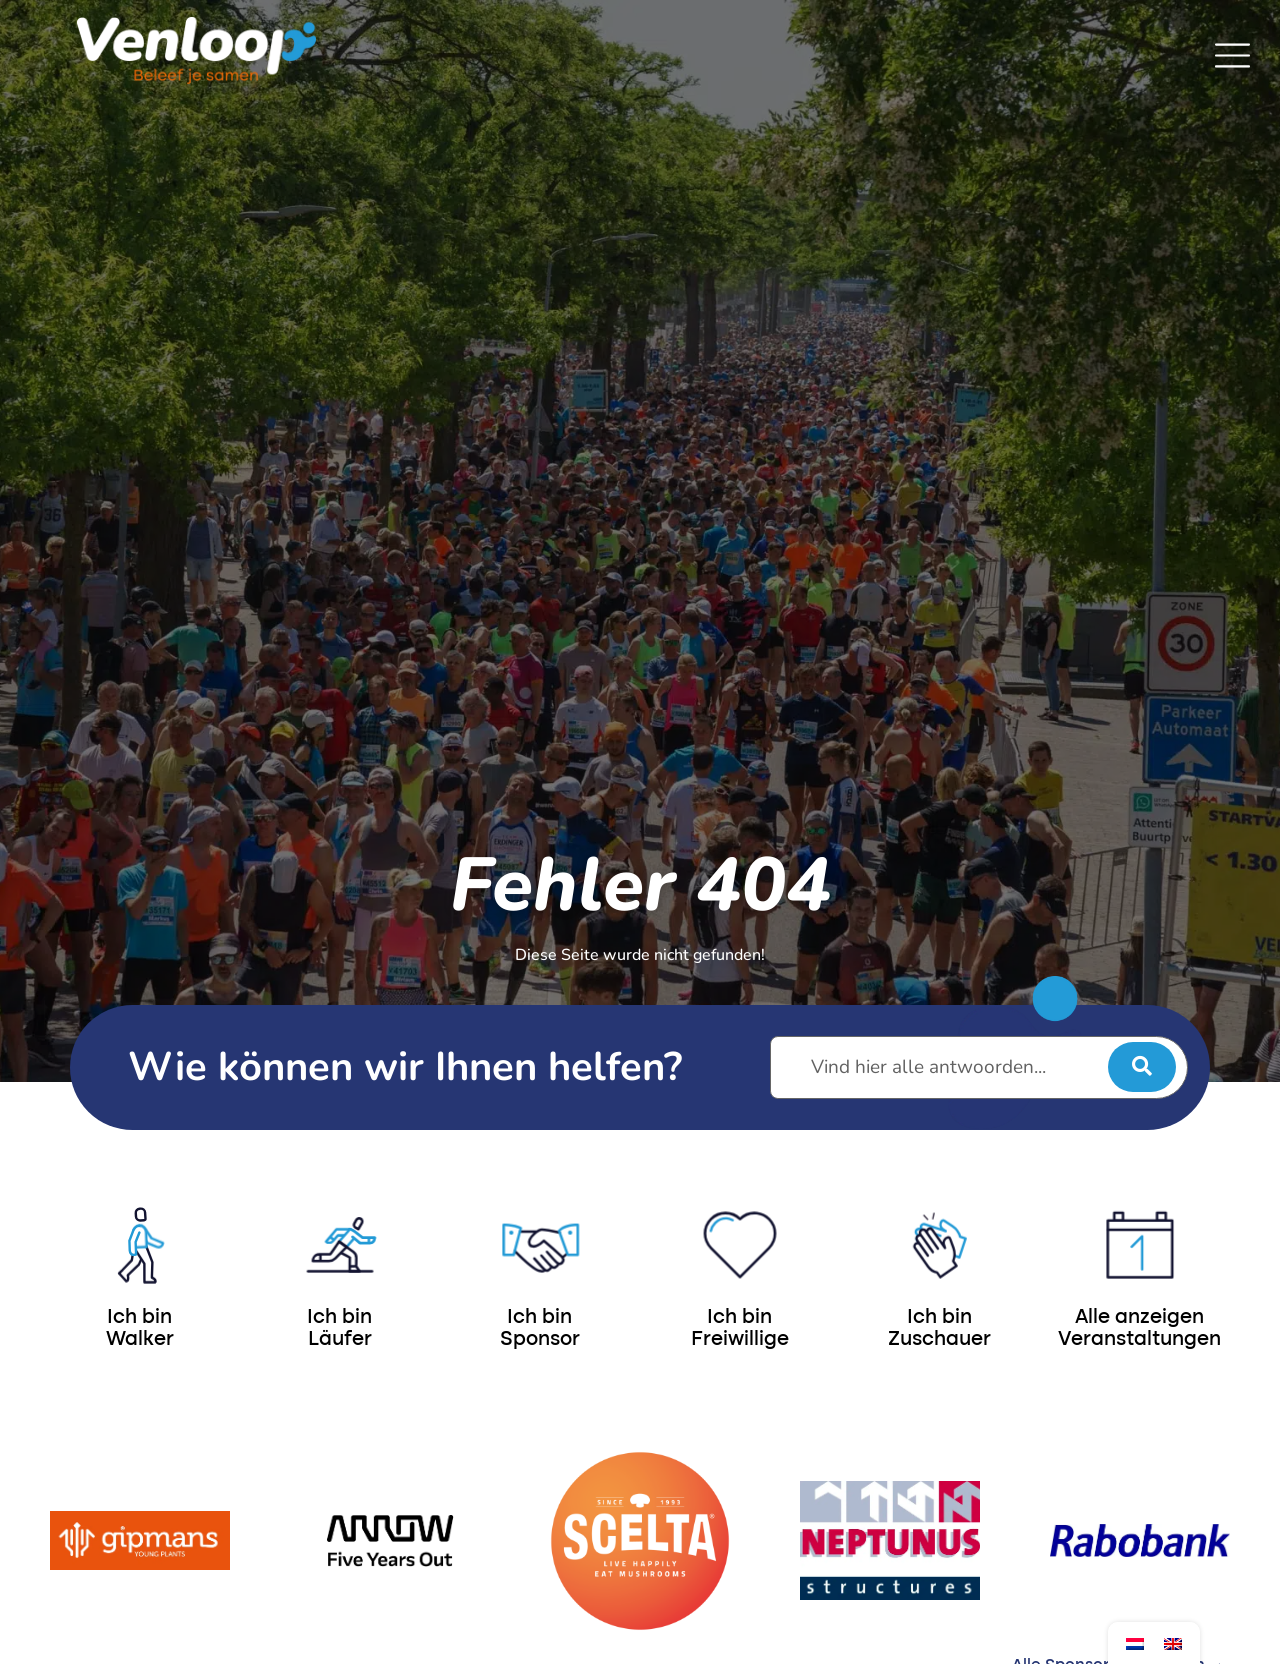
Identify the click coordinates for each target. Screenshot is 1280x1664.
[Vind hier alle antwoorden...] (979, 1067)
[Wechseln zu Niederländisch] (1135, 1643)
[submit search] (1142, 1067)
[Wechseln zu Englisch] (1173, 1643)
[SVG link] (1232, 55)
